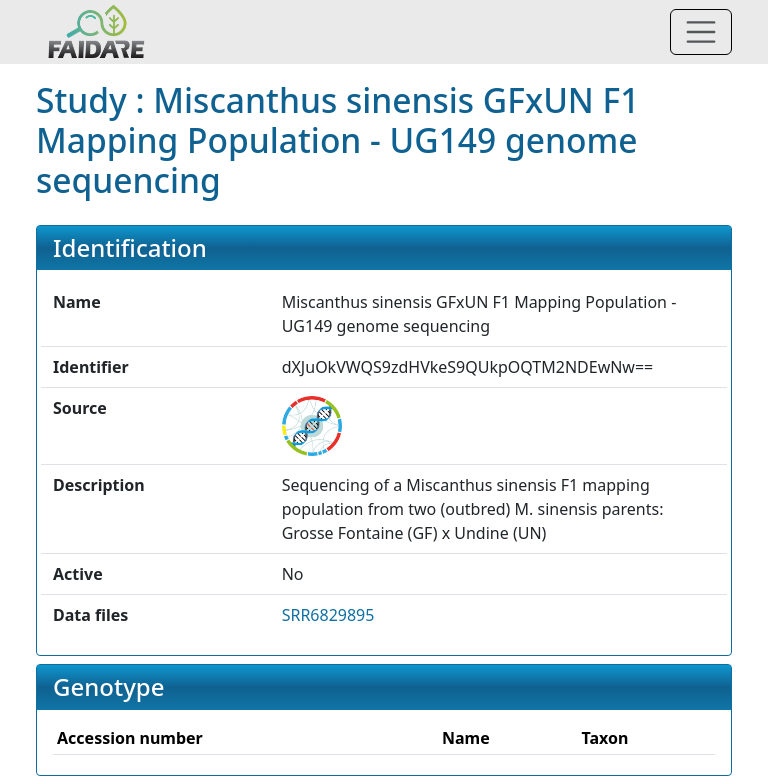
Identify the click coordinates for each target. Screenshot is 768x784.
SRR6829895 (328, 615)
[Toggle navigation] (701, 32)
